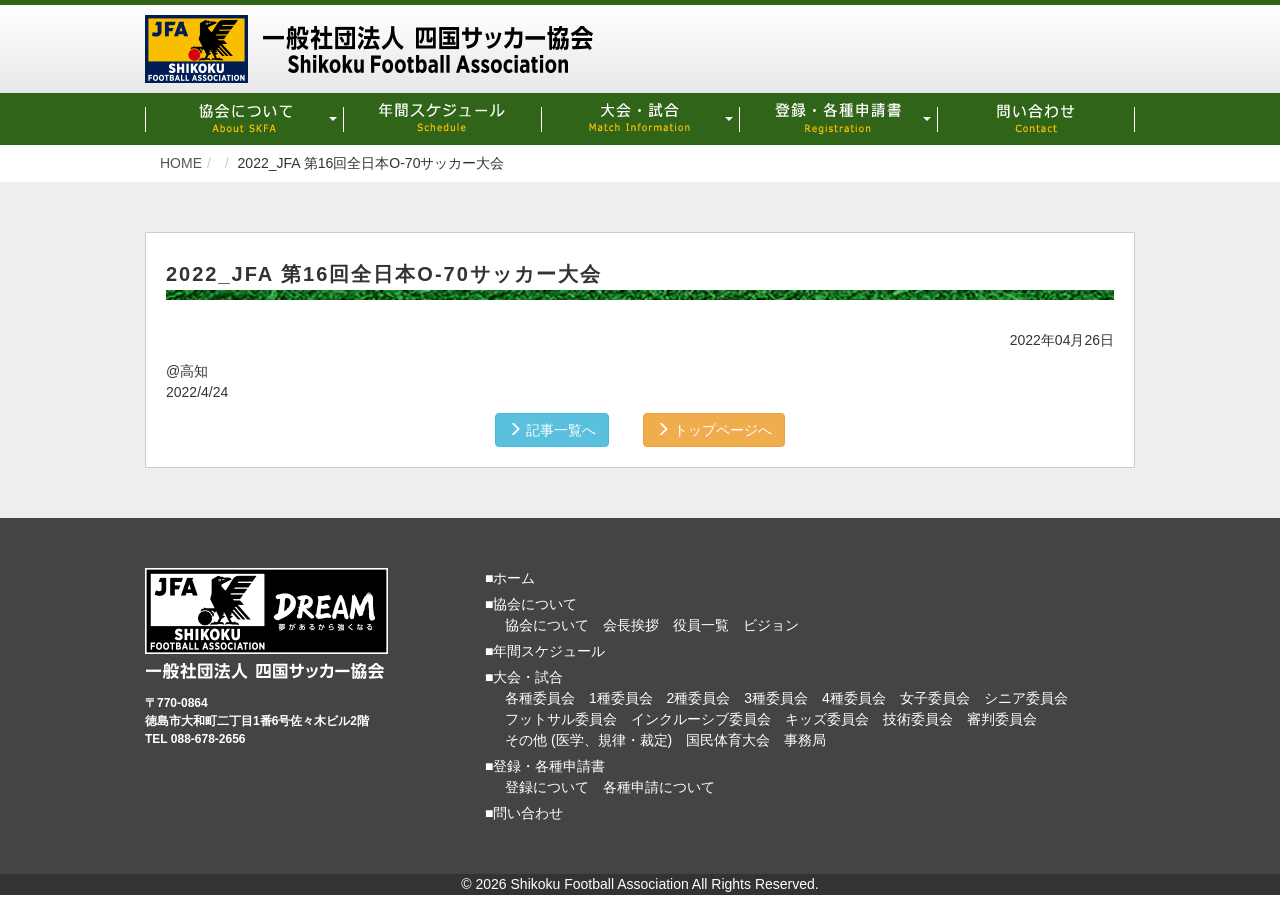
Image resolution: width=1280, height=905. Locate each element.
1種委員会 (621, 698)
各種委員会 (540, 698)
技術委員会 (918, 719)
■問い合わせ (524, 813)
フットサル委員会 (561, 719)
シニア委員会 (1026, 698)
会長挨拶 (631, 625)
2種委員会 (699, 698)
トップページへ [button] (714, 430)
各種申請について (659, 787)
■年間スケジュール (545, 651)
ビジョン (771, 625)
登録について (547, 787)
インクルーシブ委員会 (701, 719)
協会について (547, 625)
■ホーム (510, 578)
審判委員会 (1002, 719)
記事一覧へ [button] (552, 430)
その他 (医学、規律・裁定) (588, 740)
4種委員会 (854, 698)
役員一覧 (701, 625)
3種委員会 (776, 698)
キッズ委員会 (827, 719)
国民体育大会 (728, 740)
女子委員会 (935, 698)
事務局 (805, 740)
